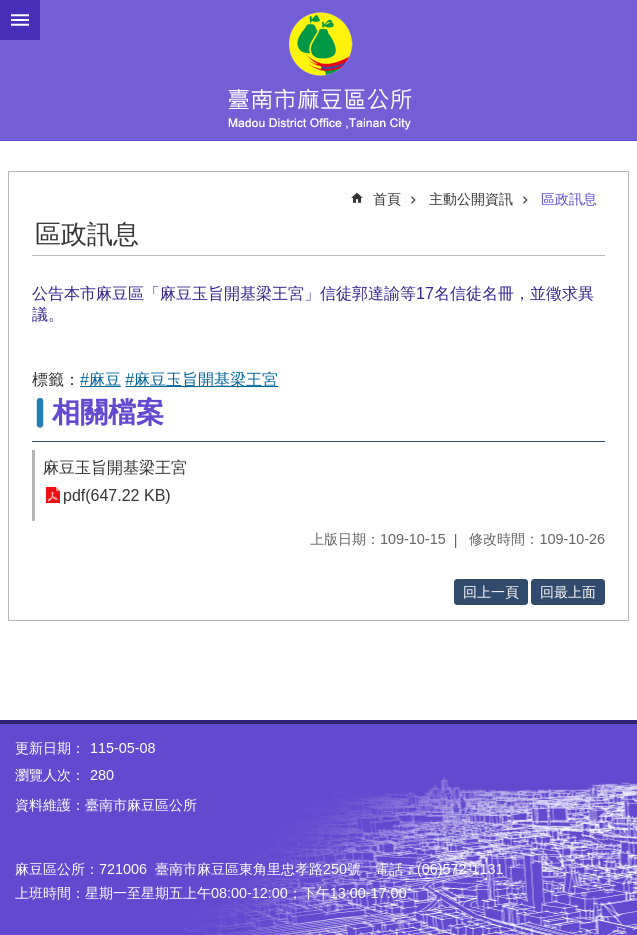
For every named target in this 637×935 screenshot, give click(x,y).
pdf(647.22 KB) (117, 495)
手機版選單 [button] (20, 20)
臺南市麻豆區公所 (318, 70)
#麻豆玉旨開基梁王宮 (201, 379)
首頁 (387, 199)
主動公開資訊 (471, 199)
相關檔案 (108, 412)
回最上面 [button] (568, 592)
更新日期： (50, 748)
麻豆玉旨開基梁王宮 (115, 467)
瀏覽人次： (50, 775)
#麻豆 (100, 379)
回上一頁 (491, 592)
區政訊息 (569, 199)
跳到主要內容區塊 (10, 10)
